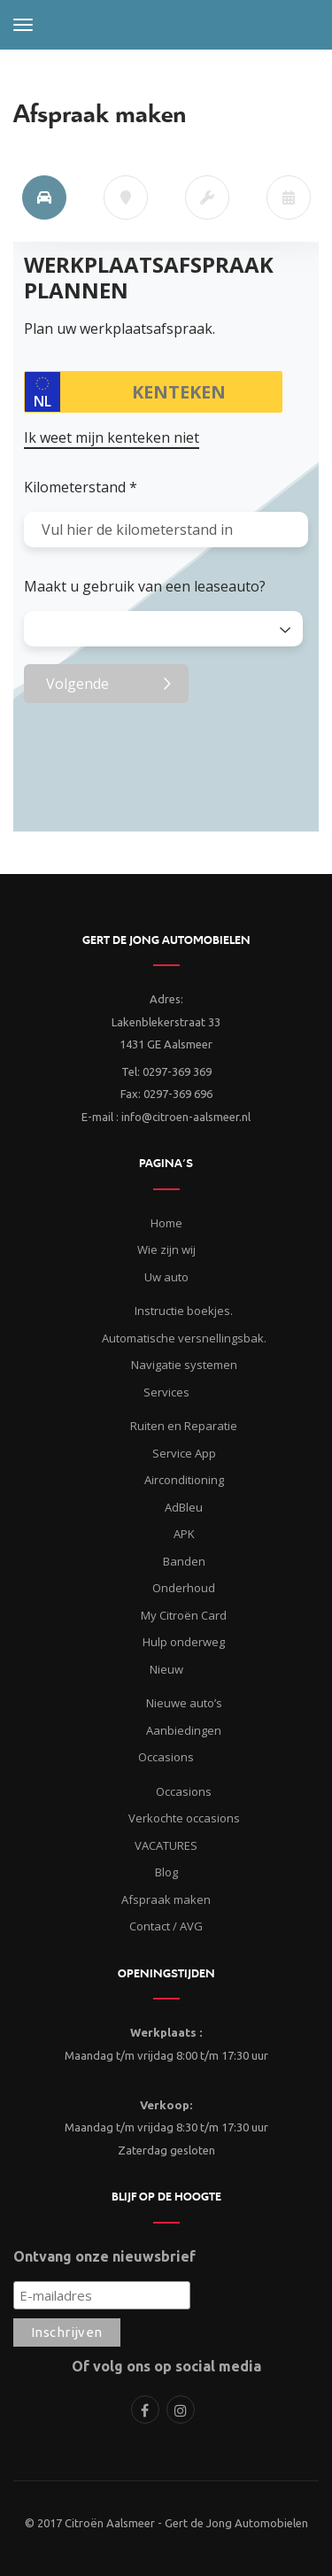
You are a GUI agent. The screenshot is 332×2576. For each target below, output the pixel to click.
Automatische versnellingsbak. (184, 1338)
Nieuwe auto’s (184, 1703)
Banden (184, 1561)
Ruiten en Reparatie (183, 1426)
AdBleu (184, 1507)
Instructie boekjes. (184, 1311)
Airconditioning (184, 1480)
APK (184, 1534)
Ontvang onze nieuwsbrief (104, 2256)
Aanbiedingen (183, 1730)
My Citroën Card (184, 1615)
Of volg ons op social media (166, 2366)
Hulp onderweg (184, 1642)
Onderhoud (183, 1588)
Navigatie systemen (184, 1365)
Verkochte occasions (184, 1818)
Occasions (184, 1791)
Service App (184, 1453)
